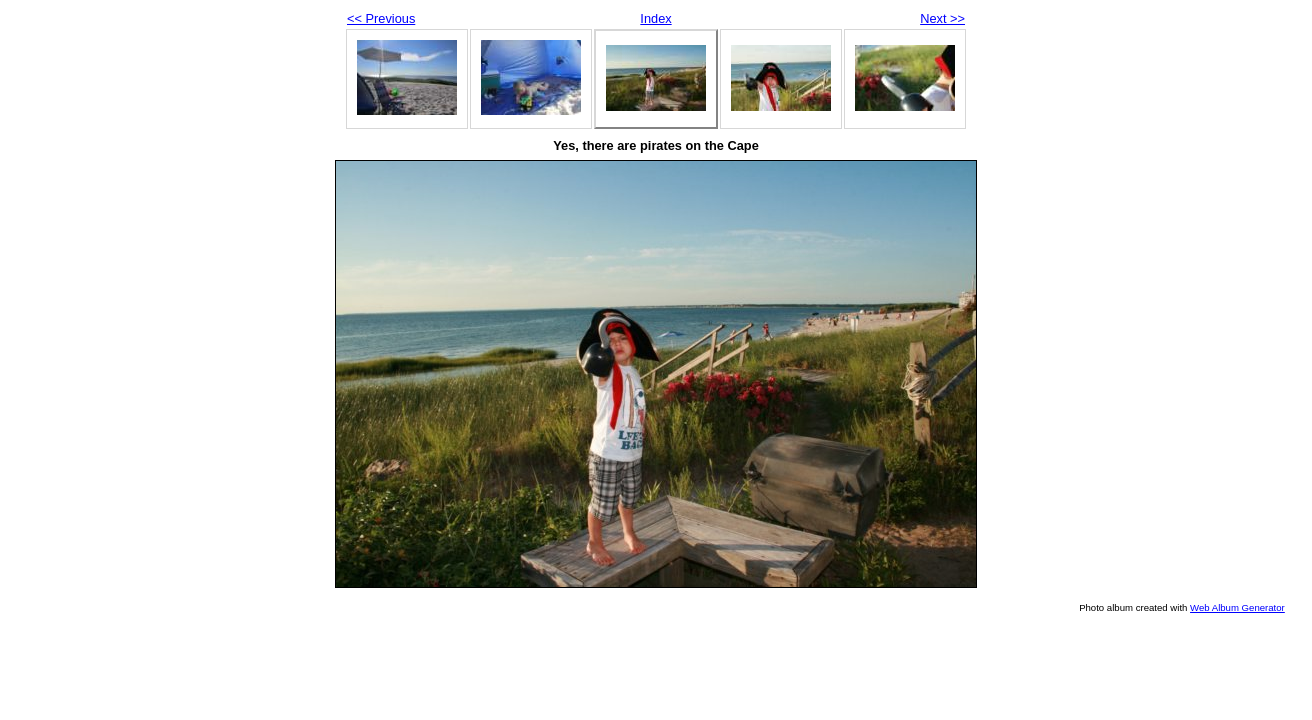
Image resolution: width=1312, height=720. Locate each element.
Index (655, 18)
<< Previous (381, 18)
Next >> (942, 18)
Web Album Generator (1237, 607)
